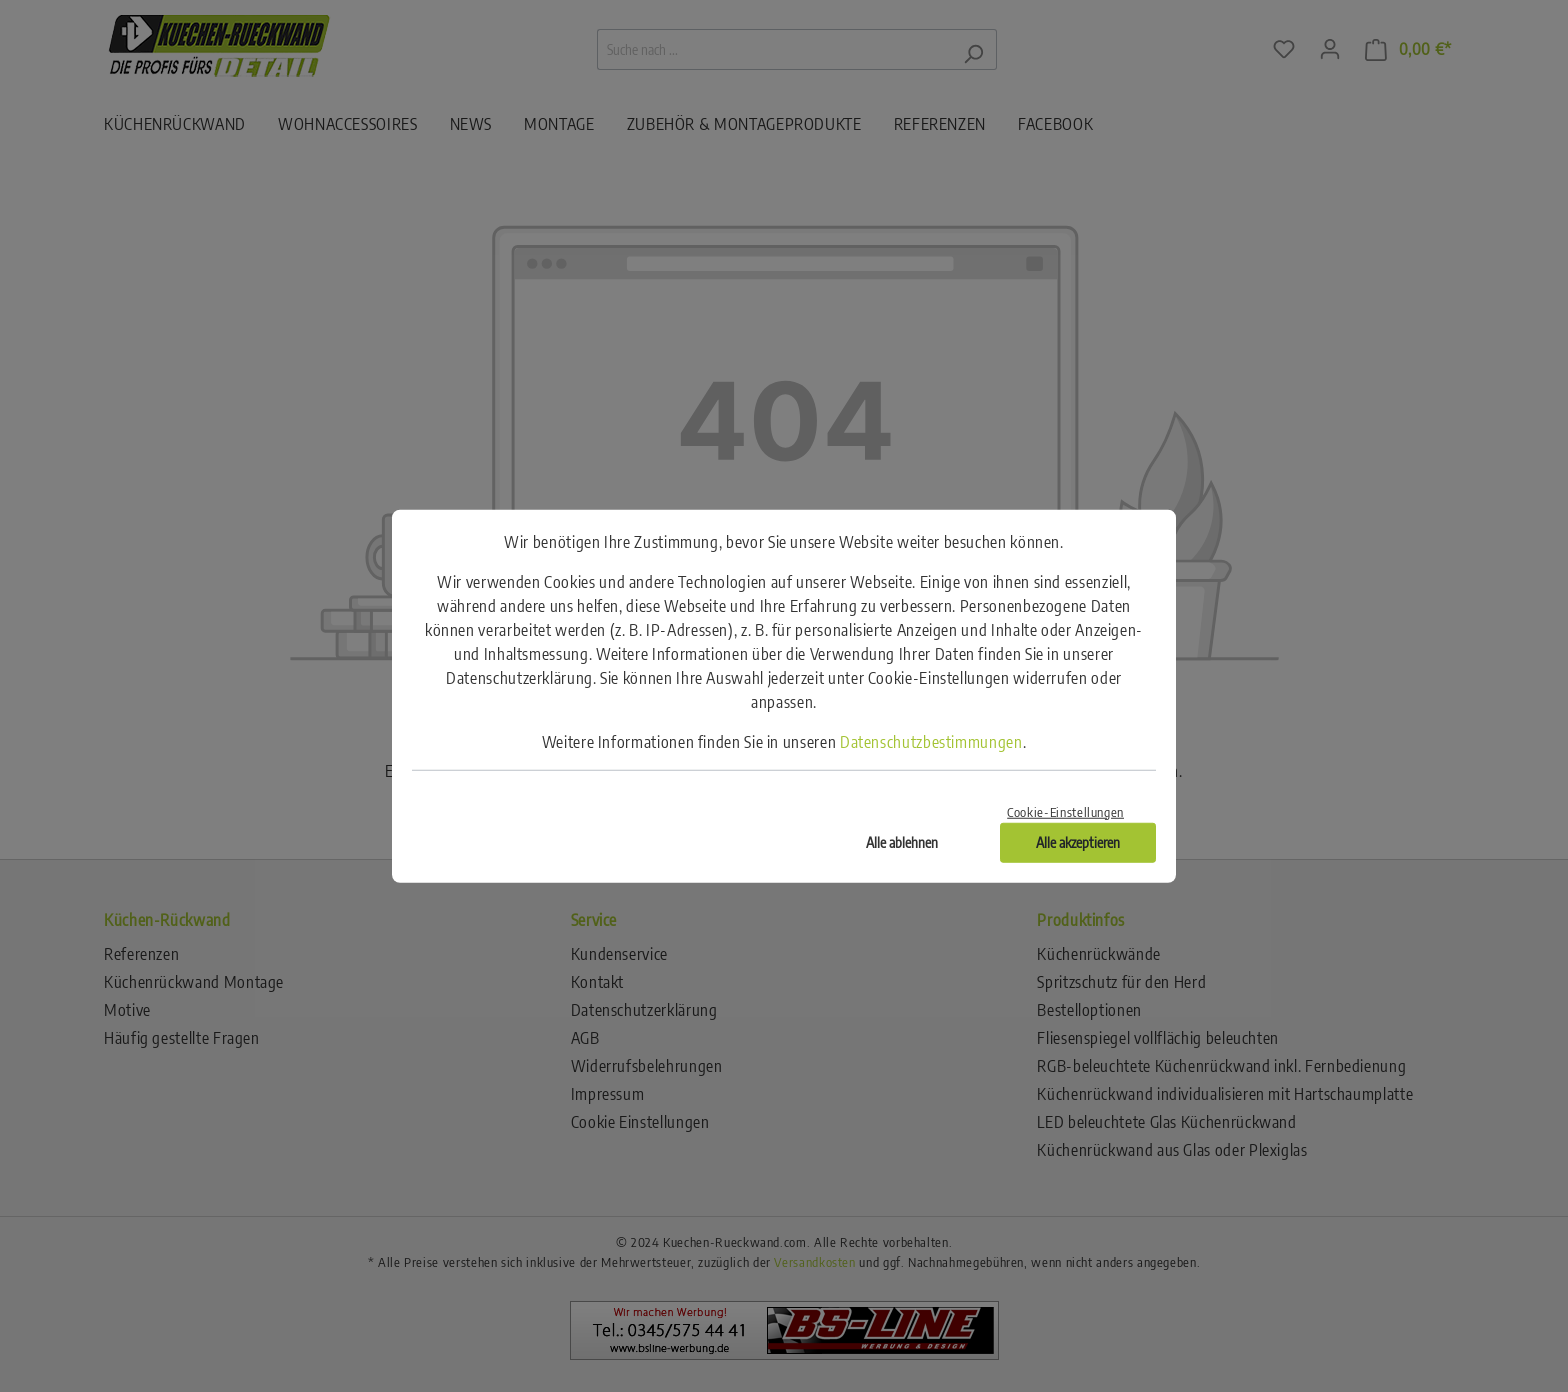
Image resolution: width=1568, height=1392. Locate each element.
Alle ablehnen (902, 841)
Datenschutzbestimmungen (931, 742)
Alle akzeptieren (1078, 841)
